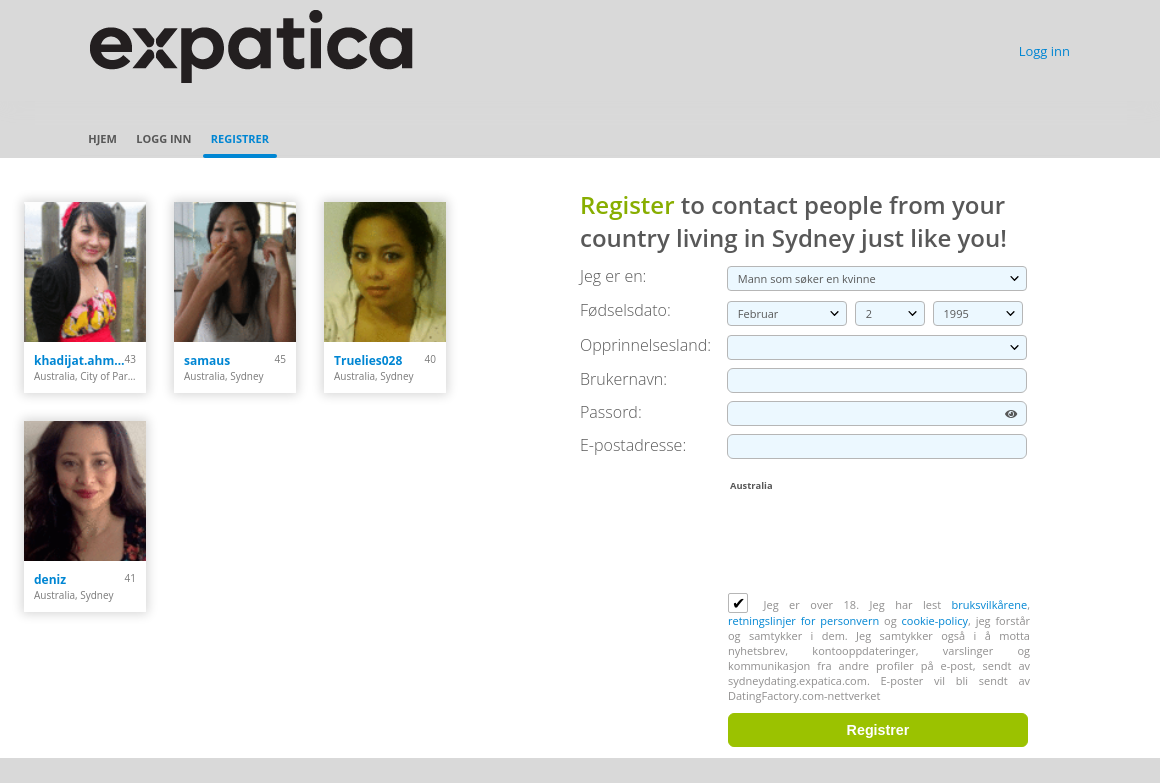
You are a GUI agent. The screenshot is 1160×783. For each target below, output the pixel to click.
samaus (207, 360)
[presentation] (880, 544)
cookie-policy (935, 620)
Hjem (102, 138)
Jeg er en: (613, 276)
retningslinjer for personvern (806, 620)
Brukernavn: (623, 379)
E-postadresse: (633, 445)
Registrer (240, 138)
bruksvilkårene (990, 604)
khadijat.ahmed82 (79, 360)
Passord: (611, 412)
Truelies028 (368, 360)
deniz (50, 579)
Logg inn (1044, 51)
